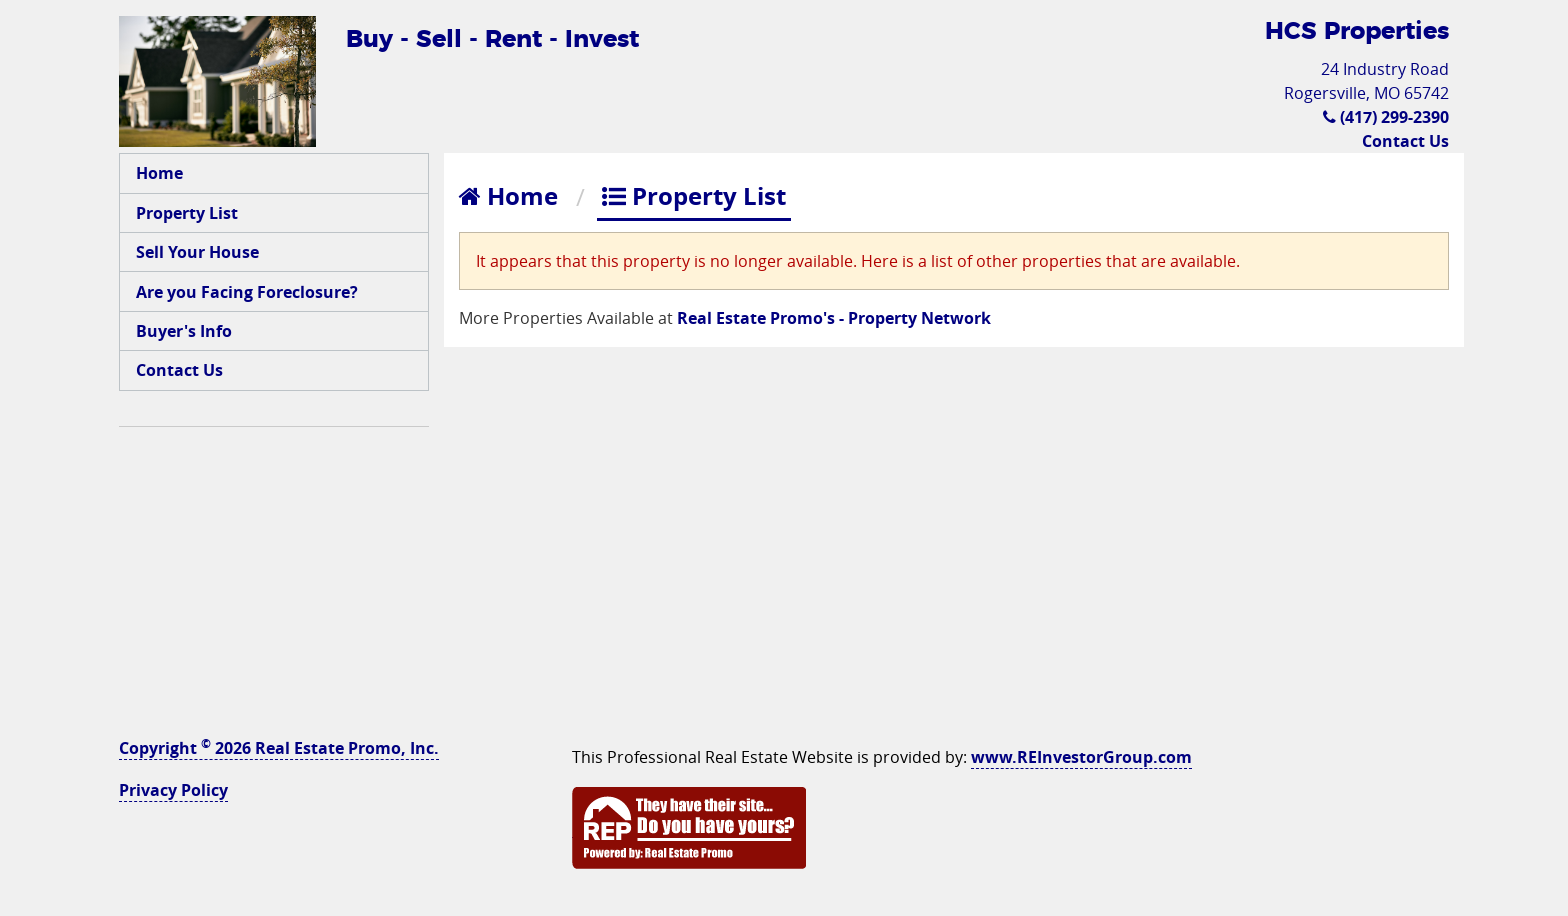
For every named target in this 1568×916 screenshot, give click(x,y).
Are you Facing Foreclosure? (247, 292)
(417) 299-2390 (1386, 117)
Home (159, 173)
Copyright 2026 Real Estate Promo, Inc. (279, 748)
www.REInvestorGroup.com (1081, 757)
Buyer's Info (184, 331)
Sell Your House (197, 252)
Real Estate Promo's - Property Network (834, 318)
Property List (187, 213)
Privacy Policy (173, 790)
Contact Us (1405, 141)
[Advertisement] (274, 572)
